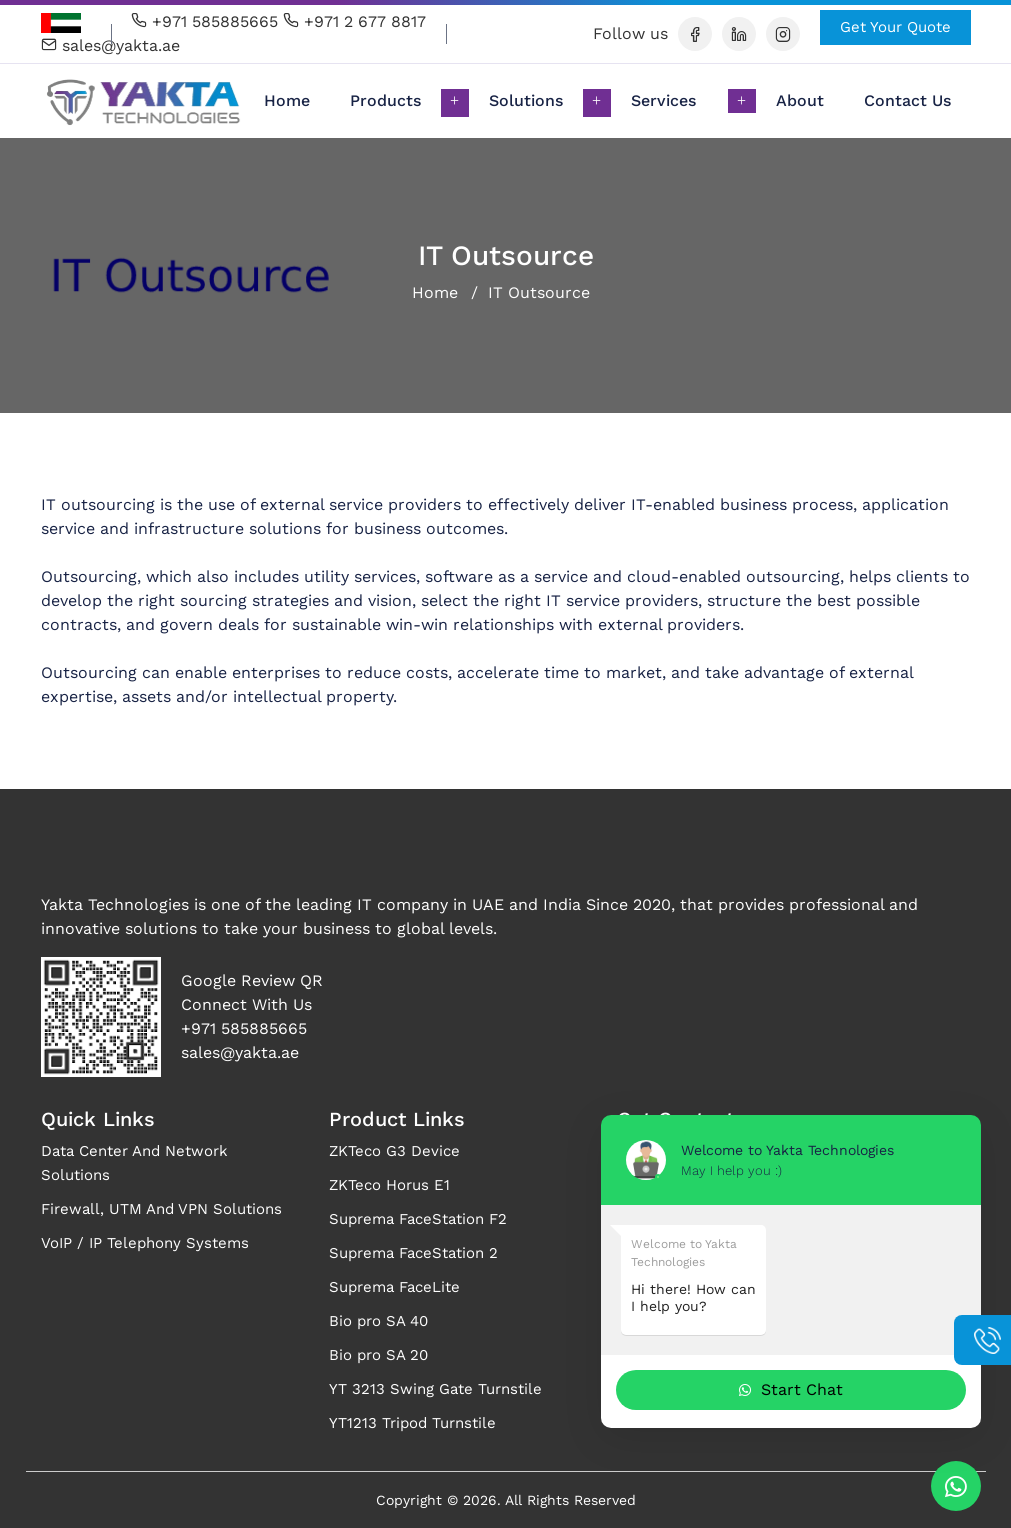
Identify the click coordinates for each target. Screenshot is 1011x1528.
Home (297, 99)
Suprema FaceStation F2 (418, 1219)
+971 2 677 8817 (354, 21)
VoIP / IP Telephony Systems (145, 1243)
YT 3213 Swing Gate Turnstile (435, 1389)
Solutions (526, 100)
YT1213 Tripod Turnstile (412, 1423)
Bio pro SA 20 (378, 1355)
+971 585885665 (204, 21)
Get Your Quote (895, 27)
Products (385, 100)
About (800, 100)
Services (663, 100)
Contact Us (907, 100)
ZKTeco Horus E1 (389, 1185)
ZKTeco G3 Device (394, 1151)
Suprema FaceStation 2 (413, 1253)
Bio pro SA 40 (378, 1321)
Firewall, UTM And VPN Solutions (161, 1209)
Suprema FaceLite (394, 1287)
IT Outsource (539, 292)
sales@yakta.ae (110, 45)
